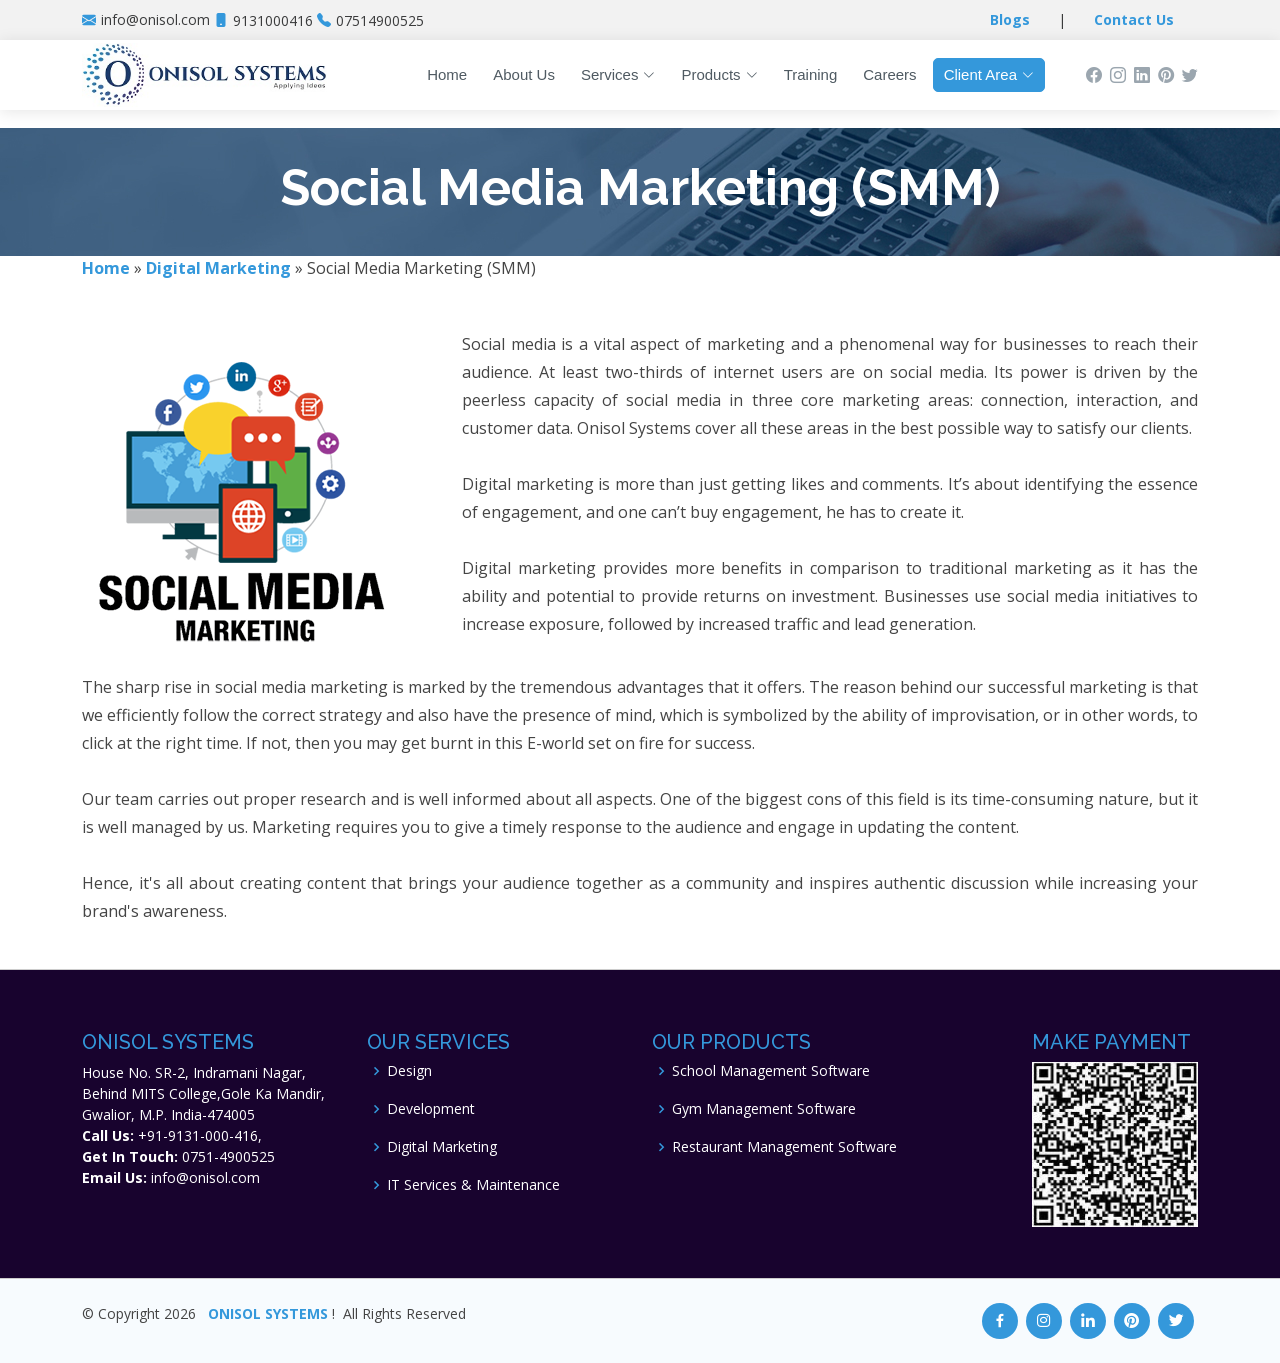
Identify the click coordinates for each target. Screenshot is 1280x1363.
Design (409, 1071)
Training (811, 74)
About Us (524, 74)
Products (719, 74)
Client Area (989, 74)
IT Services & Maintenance (473, 1185)
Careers (889, 74)
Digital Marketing (442, 1147)
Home (447, 74)
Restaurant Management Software (784, 1147)
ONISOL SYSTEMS (268, 1313)
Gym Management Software (764, 1109)
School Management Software (771, 1071)
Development (431, 1109)
